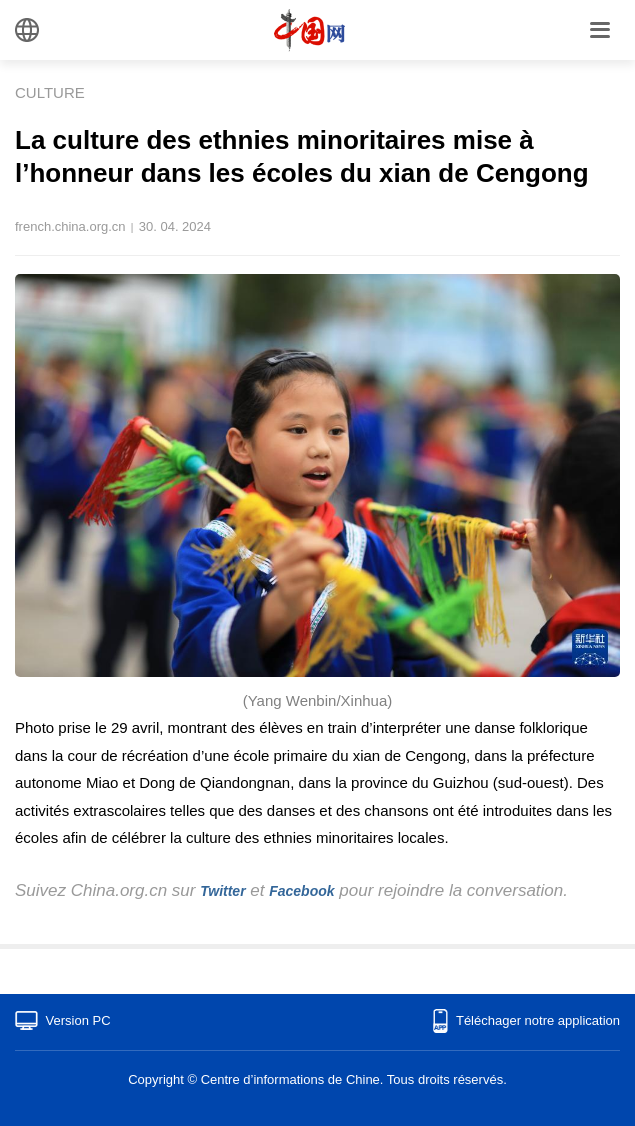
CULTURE (50, 92)
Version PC (78, 1020)
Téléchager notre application (538, 1020)
